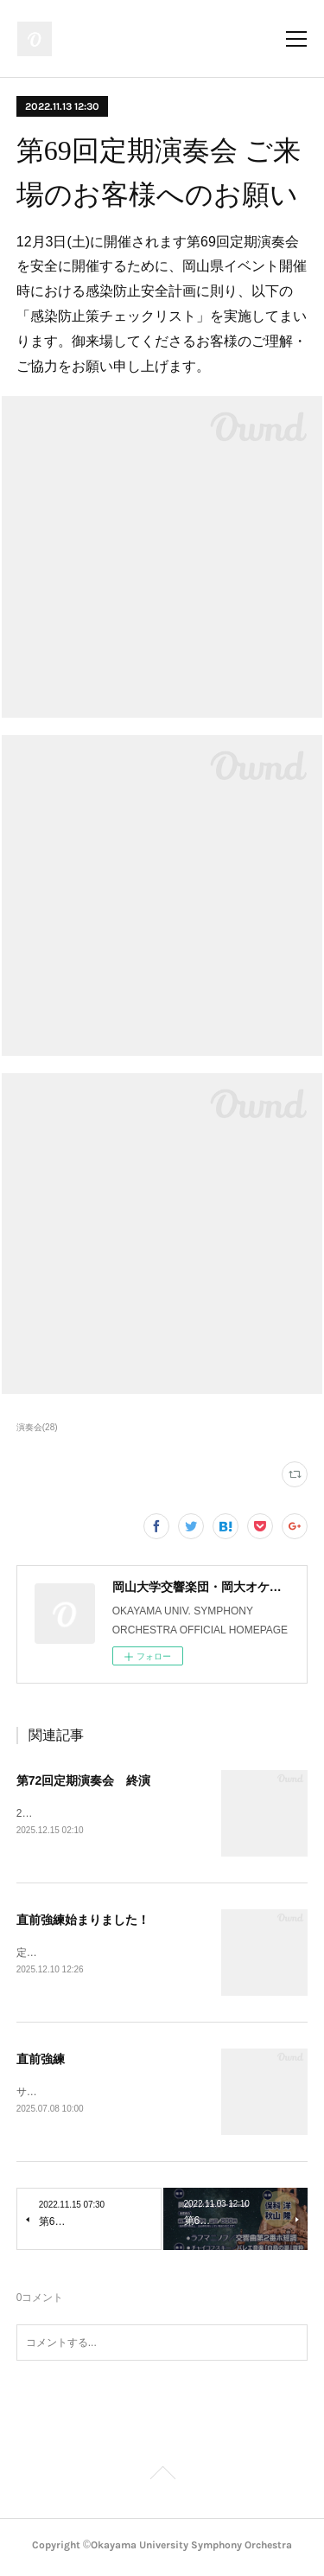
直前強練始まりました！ (82, 1920)
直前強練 (40, 2061)
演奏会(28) (37, 1427)
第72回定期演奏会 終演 (83, 1780)
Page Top (162, 2479)
